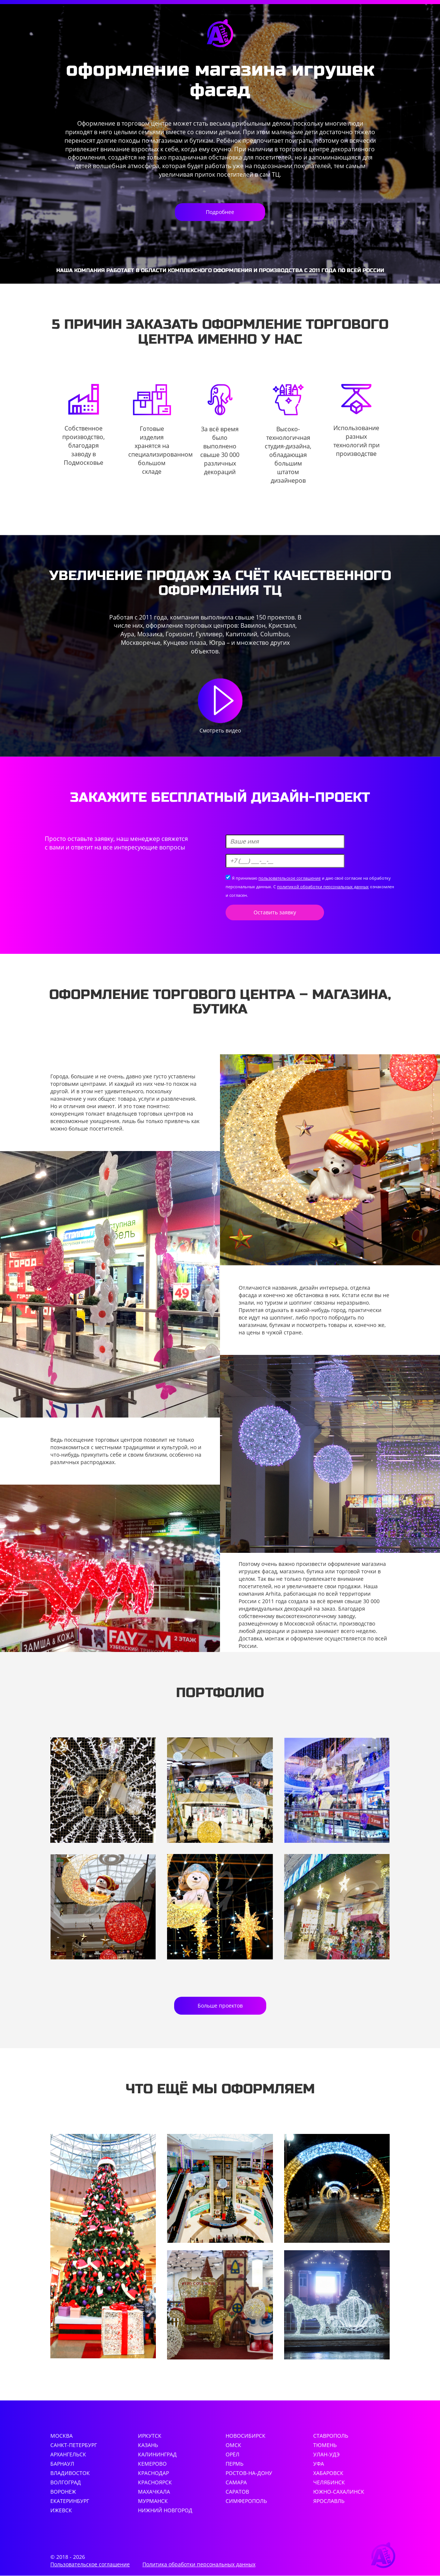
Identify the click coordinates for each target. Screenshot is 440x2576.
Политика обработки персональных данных (198, 2564)
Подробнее (220, 211)
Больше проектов (220, 2005)
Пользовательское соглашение (90, 2564)
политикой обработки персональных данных (323, 886)
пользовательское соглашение (289, 878)
